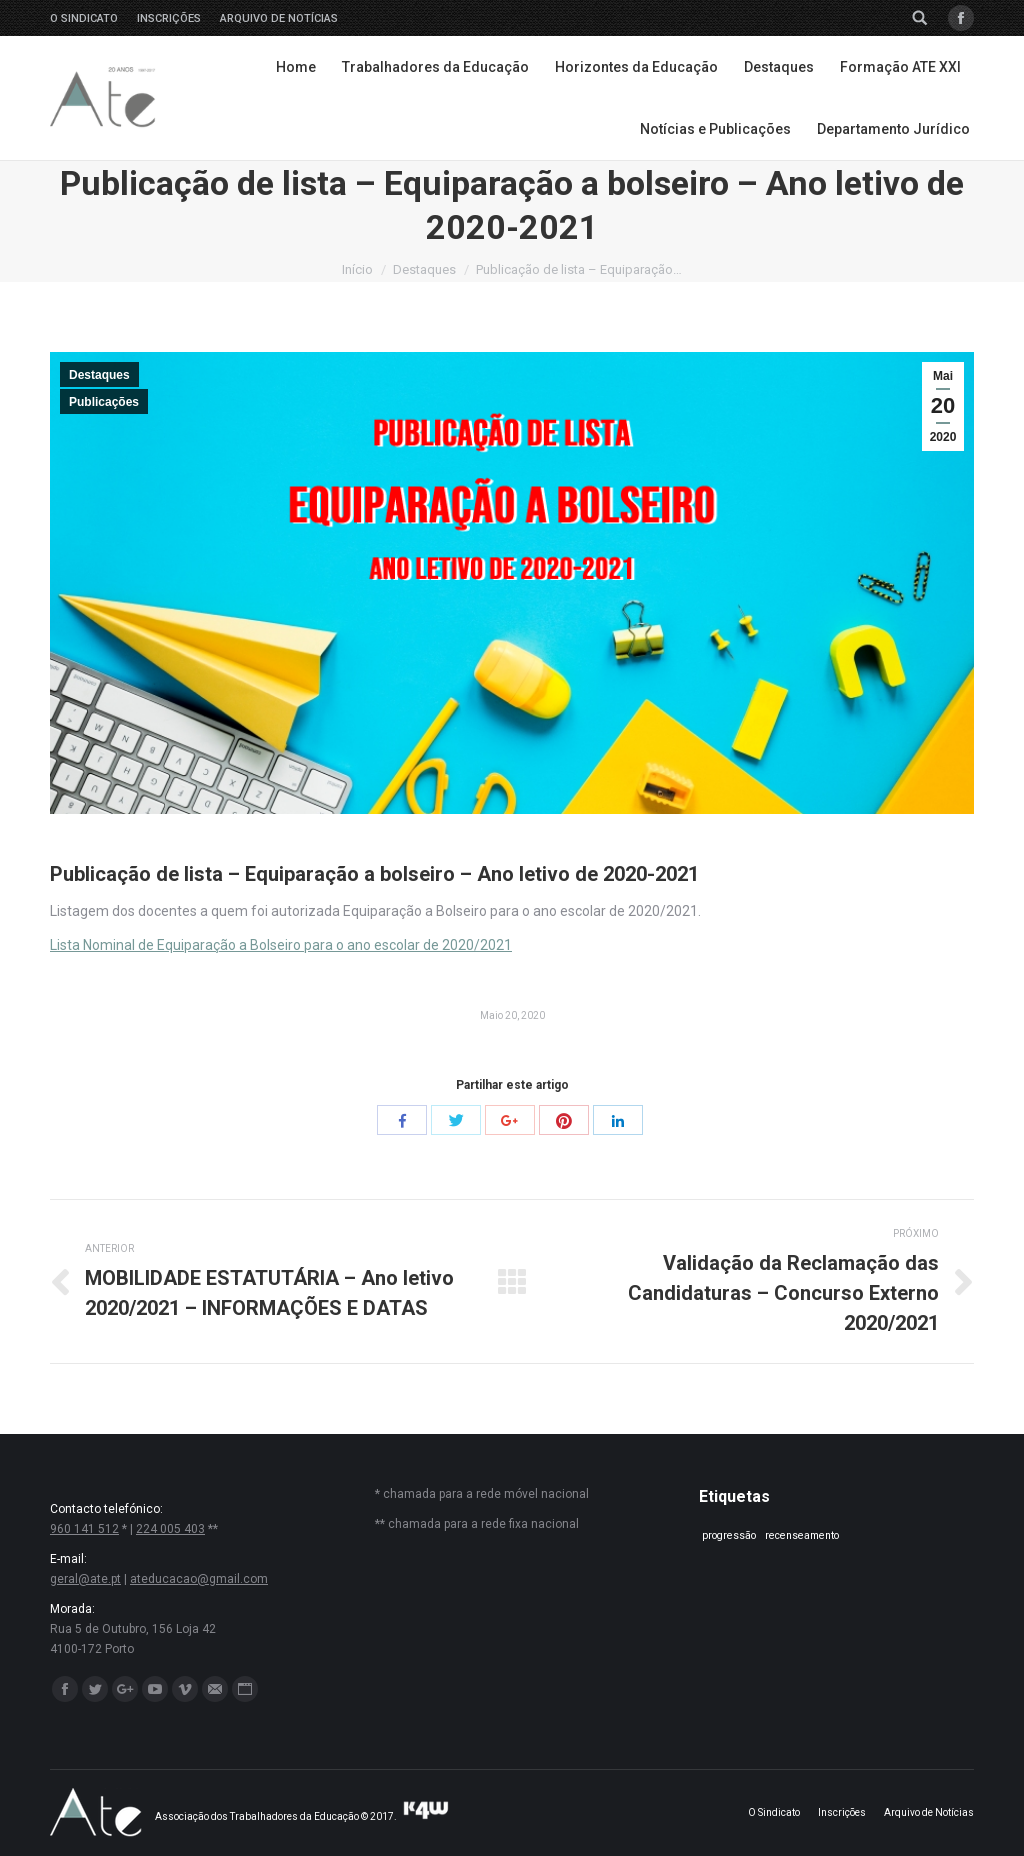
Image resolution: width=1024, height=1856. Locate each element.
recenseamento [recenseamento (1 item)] (802, 1535)
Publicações (104, 402)
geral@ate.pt (85, 1579)
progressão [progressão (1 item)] (729, 1535)
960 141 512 (84, 1529)
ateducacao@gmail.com (199, 1579)
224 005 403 (170, 1529)
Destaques (424, 269)
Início (357, 269)
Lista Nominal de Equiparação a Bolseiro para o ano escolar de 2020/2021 (281, 945)
